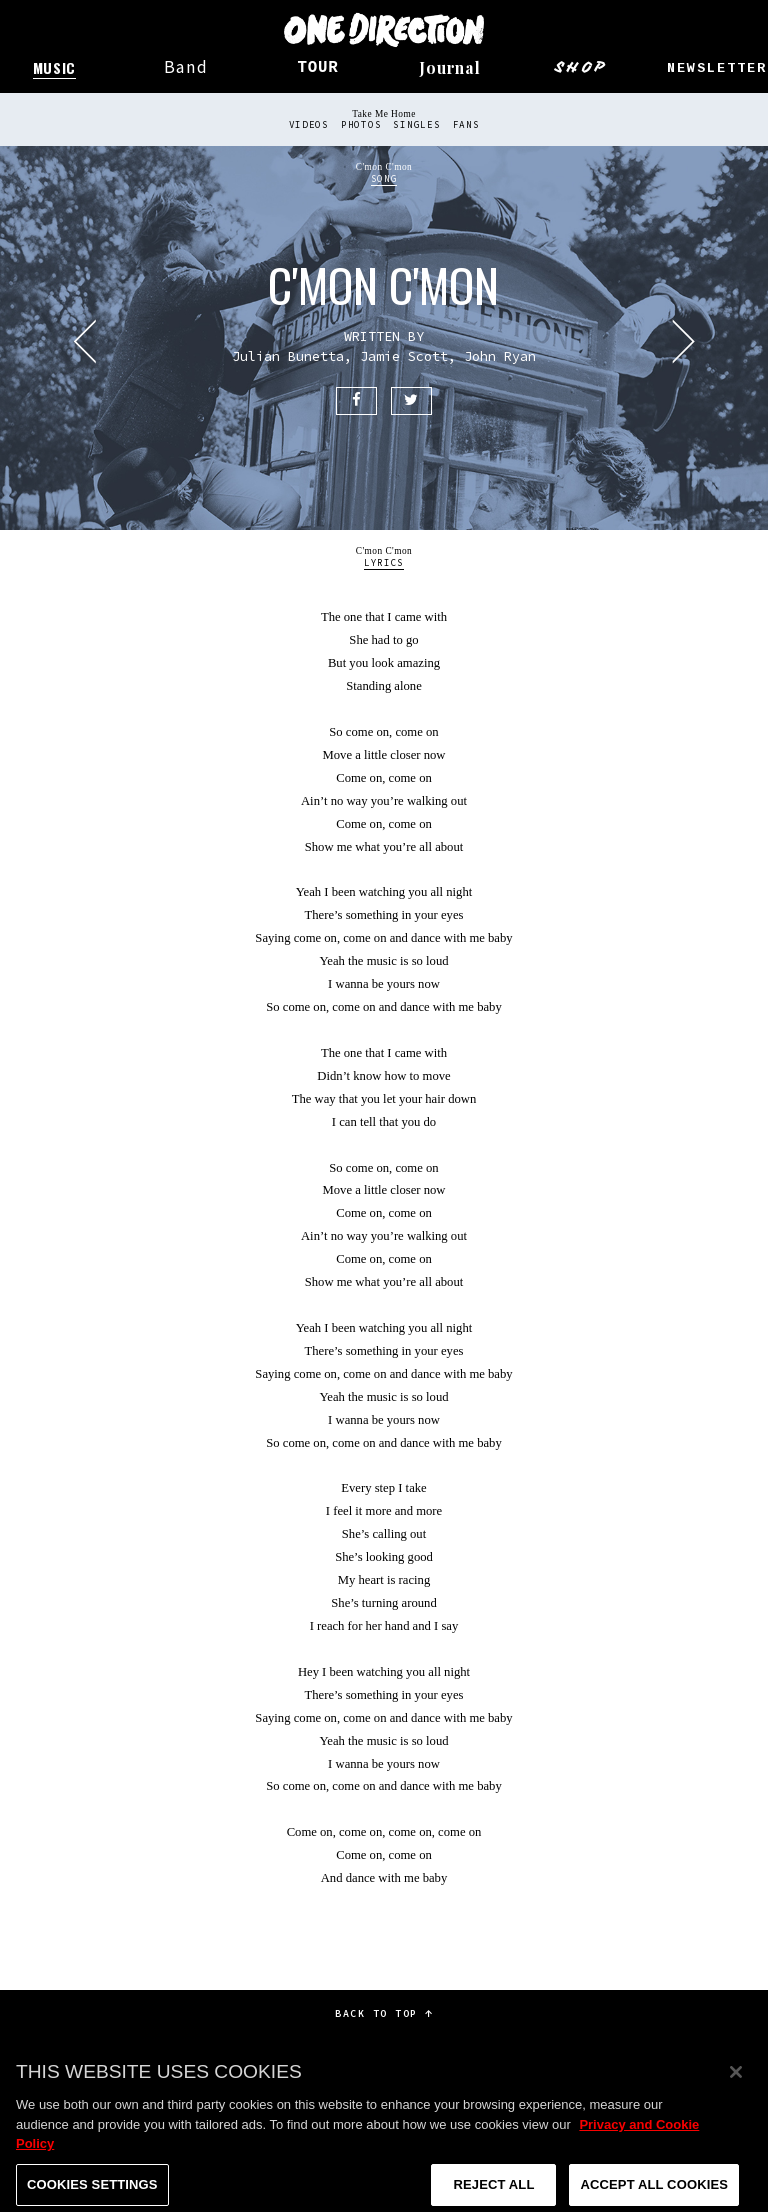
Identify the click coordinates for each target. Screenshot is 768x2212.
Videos (309, 125)
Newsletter (717, 68)
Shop (582, 67)
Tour (317, 68)
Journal (450, 67)
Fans (466, 125)
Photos (361, 125)
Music (55, 67)
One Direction (384, 30)
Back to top (384, 2013)
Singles (416, 125)
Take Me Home (384, 114)
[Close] (736, 2087)
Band (186, 67)
